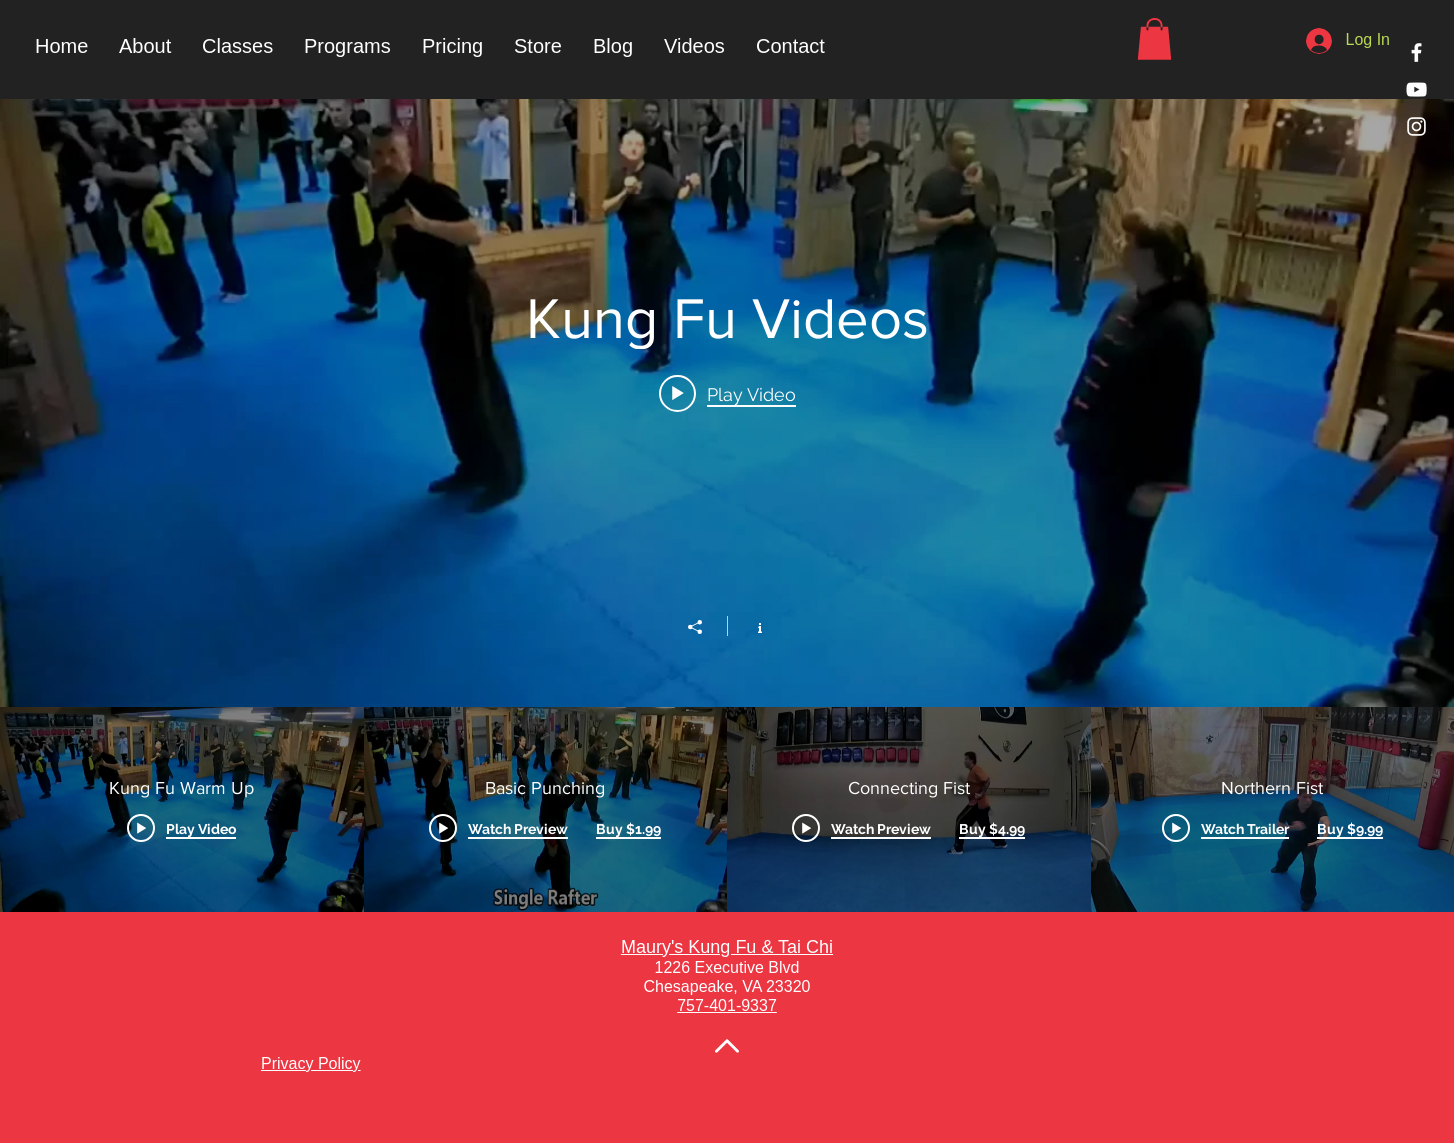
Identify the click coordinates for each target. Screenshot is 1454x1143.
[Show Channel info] (749, 626)
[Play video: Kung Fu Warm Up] (727, 394)
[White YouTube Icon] (1416, 89)
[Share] (705, 627)
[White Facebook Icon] (1416, 52)
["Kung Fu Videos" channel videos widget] (727, 505)
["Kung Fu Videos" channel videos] (727, 809)
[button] (347, 46)
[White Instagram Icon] (1416, 126)
